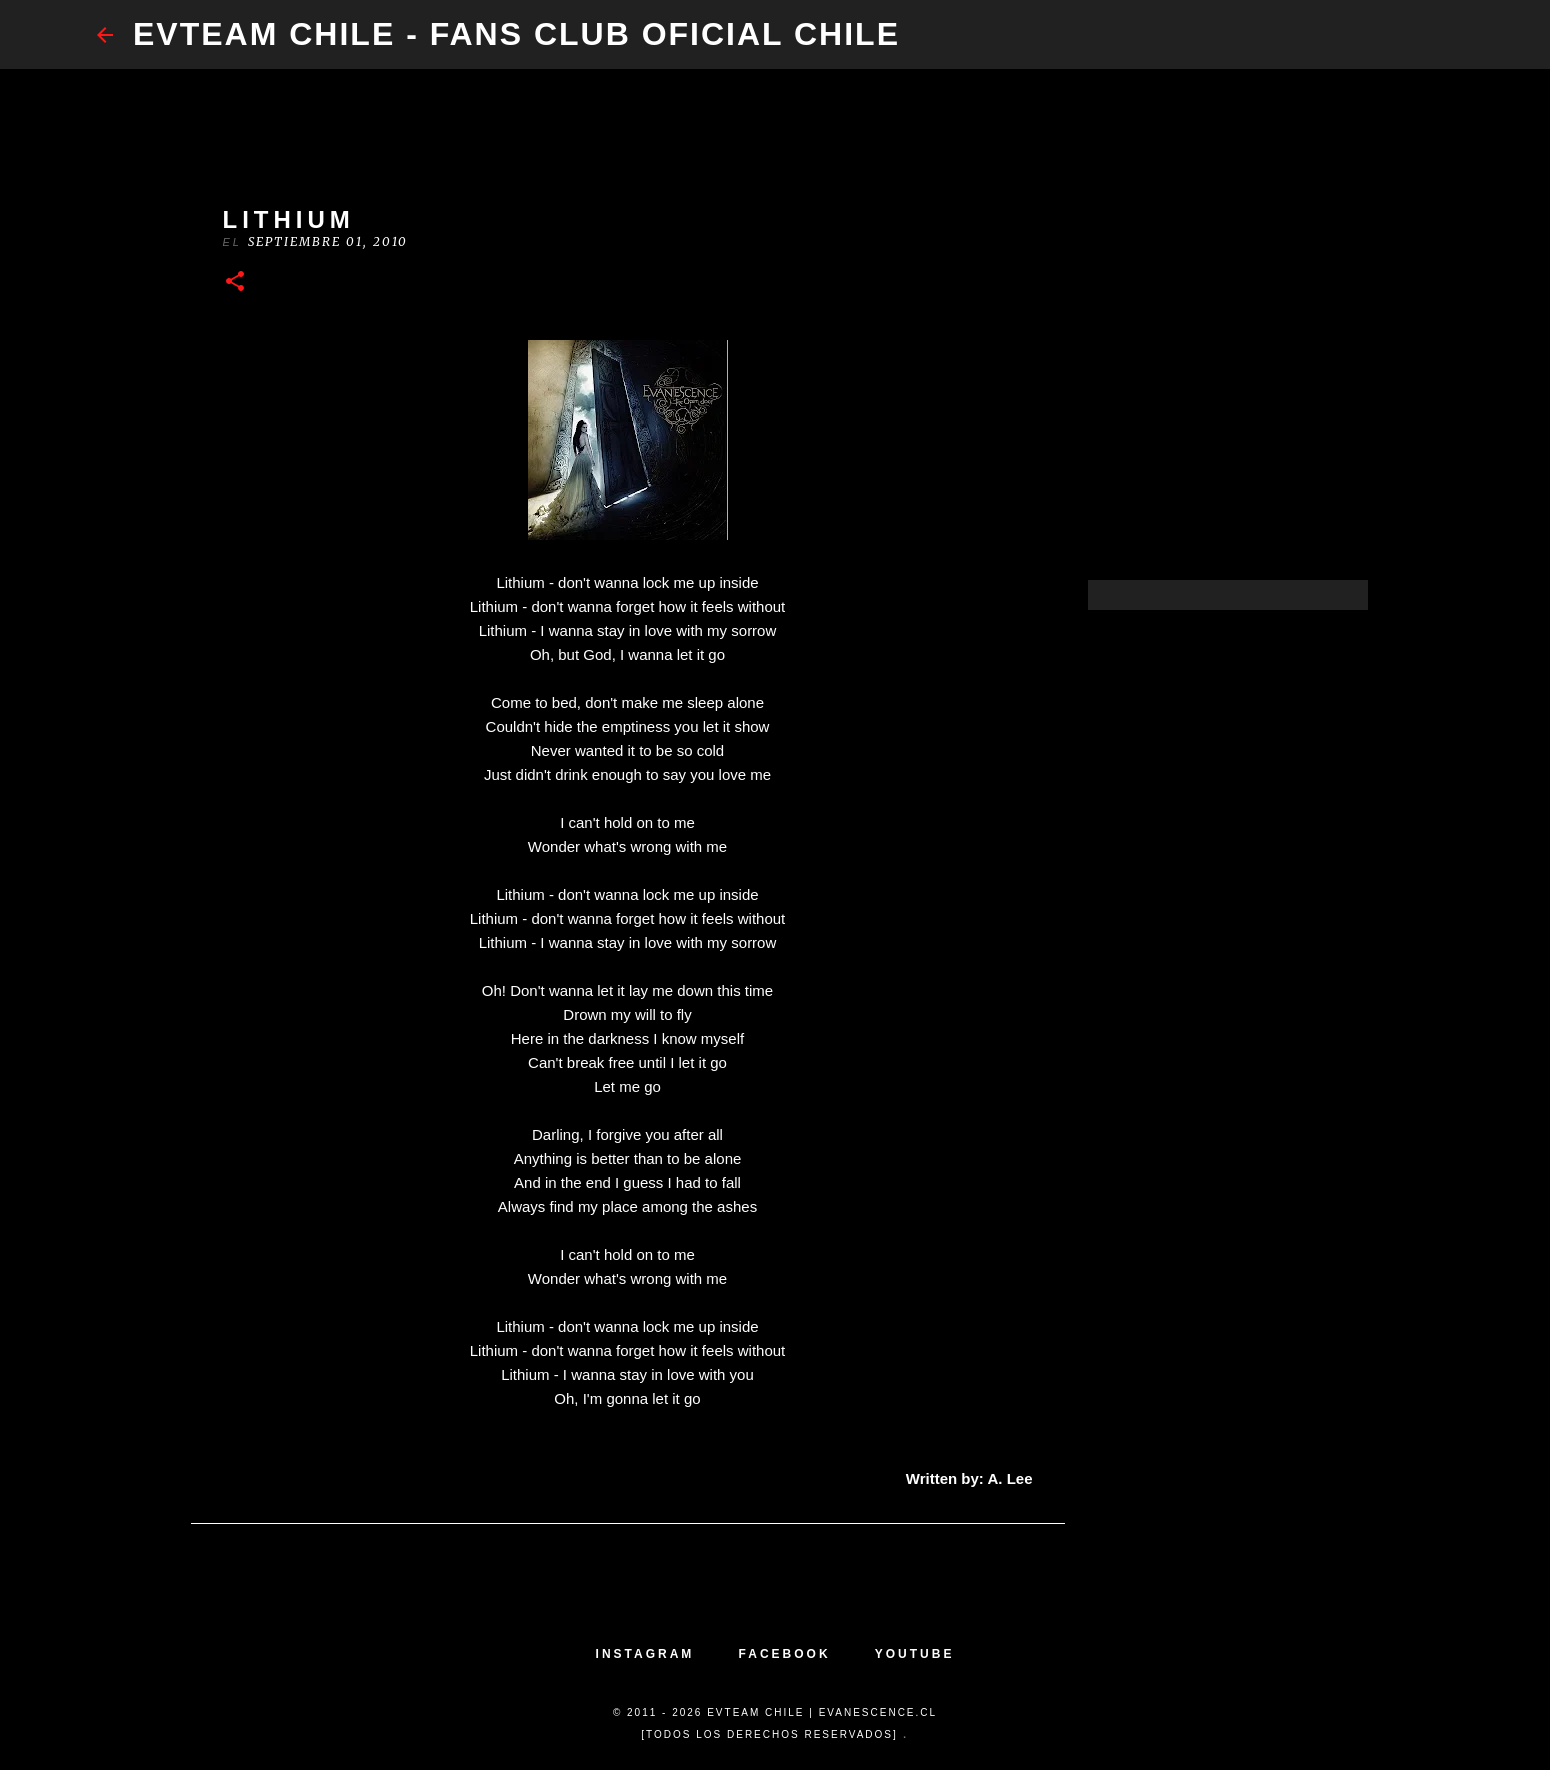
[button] (235, 282)
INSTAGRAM (645, 1654)
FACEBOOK (785, 1654)
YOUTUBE (915, 1654)
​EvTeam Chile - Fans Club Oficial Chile (516, 34)
